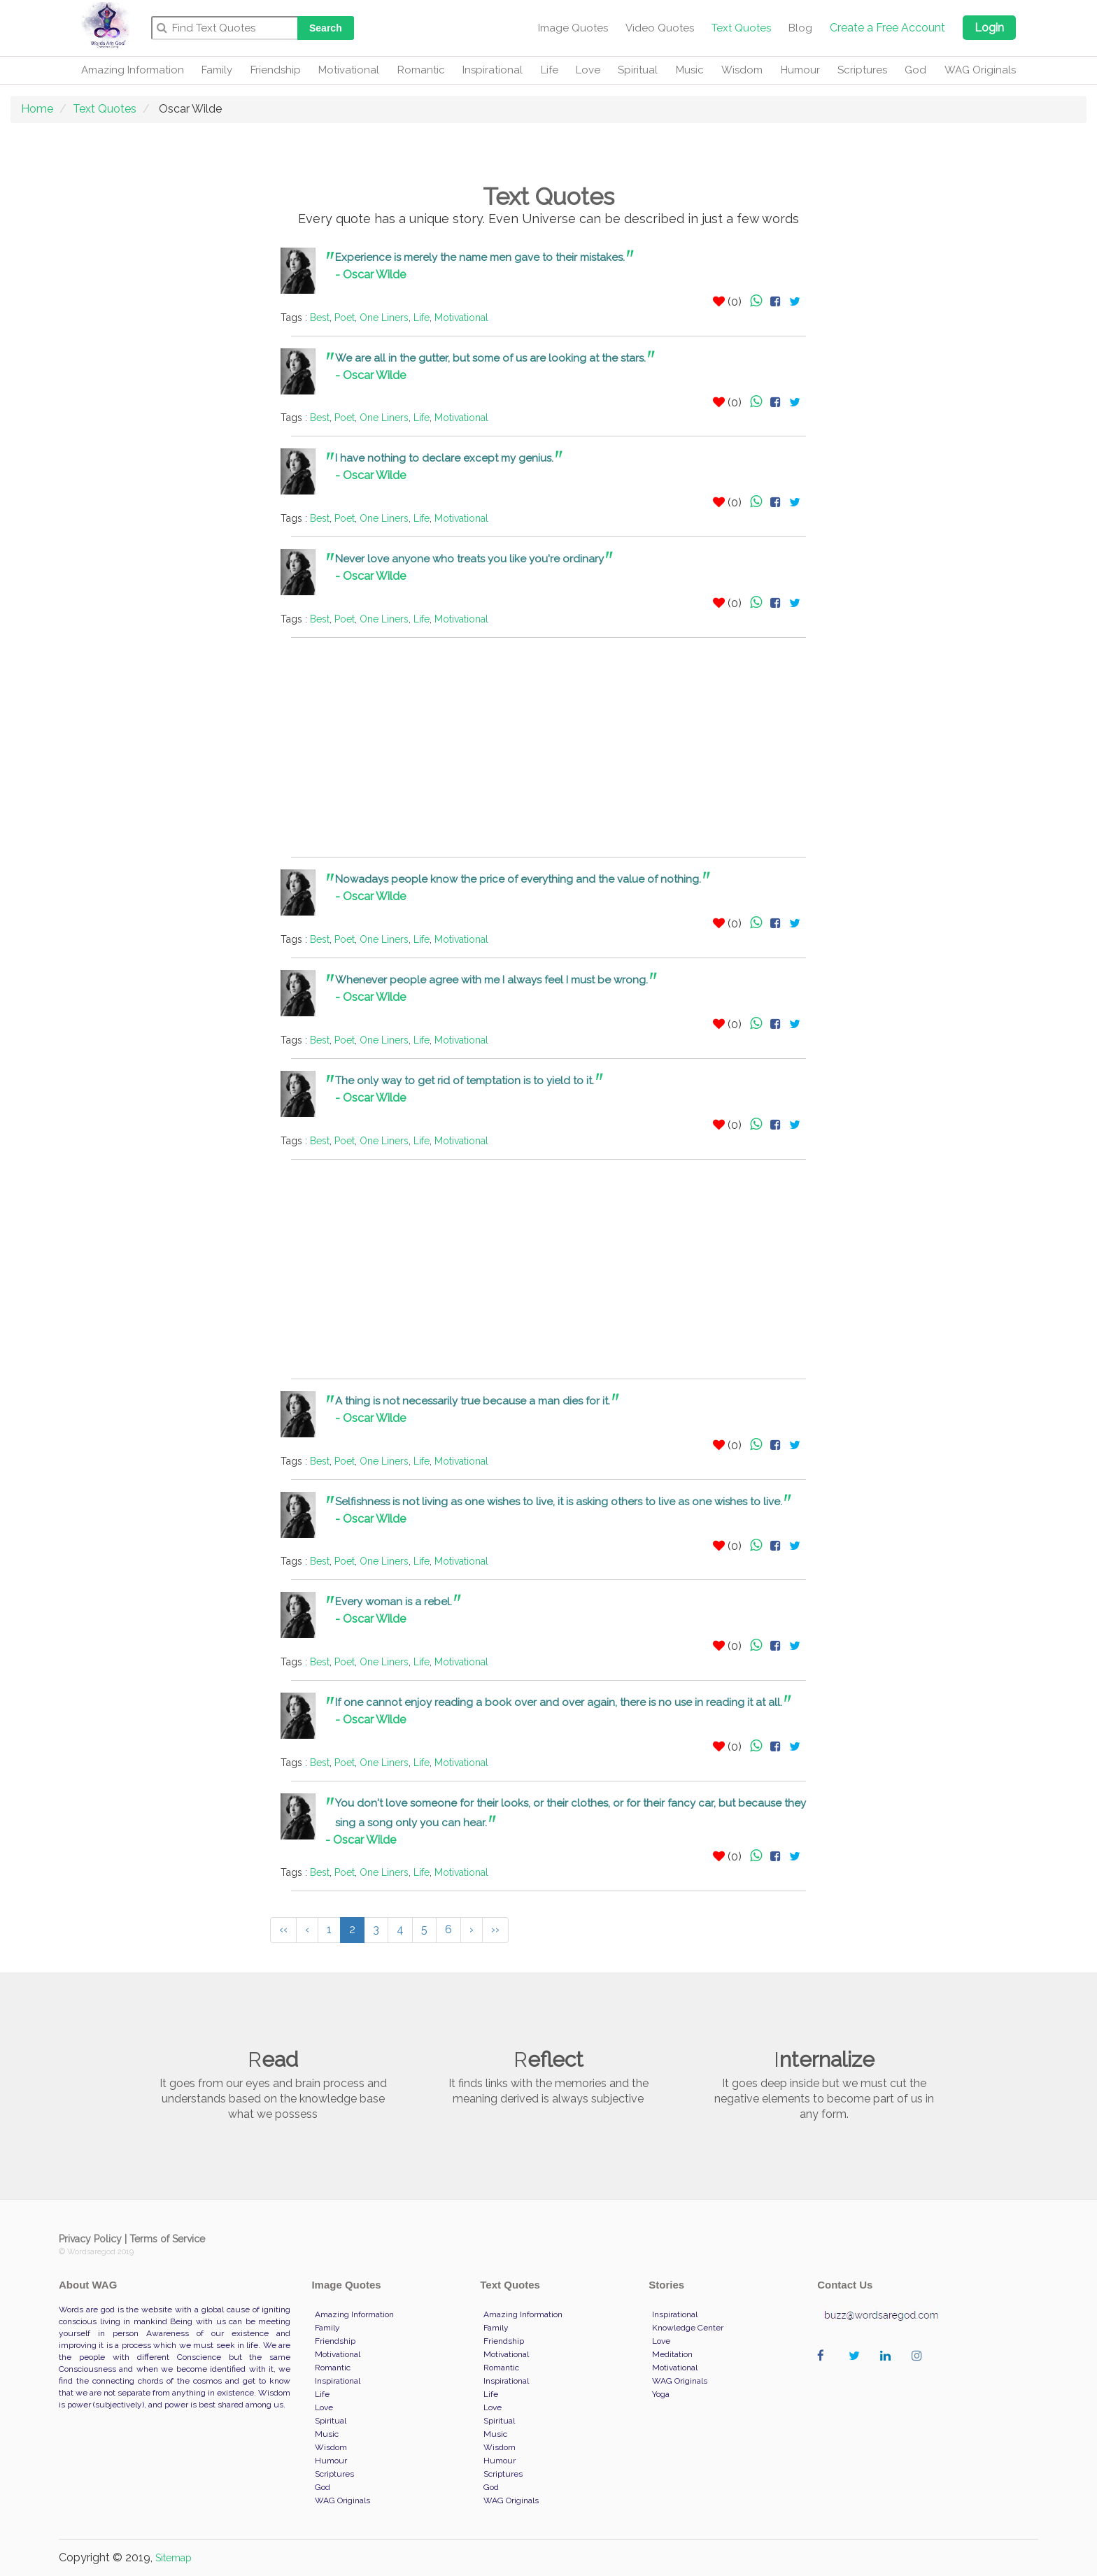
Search (325, 28)
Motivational (348, 70)
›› (495, 1929)
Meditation (672, 2354)
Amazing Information (132, 70)
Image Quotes (573, 28)
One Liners (384, 317)
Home (37, 108)
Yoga (661, 2394)
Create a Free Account (887, 27)
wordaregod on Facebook (826, 2370)
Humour (800, 70)
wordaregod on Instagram (920, 2370)
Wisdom (742, 70)
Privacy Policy (90, 2238)
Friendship (275, 70)
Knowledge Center (687, 2328)
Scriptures (862, 70)
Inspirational (492, 70)
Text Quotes (741, 28)
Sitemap (173, 2557)
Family (216, 70)
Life (549, 70)
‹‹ (283, 1929)
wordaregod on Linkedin (889, 2370)
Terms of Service (167, 2238)
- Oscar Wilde (370, 274)
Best (320, 317)
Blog (800, 28)
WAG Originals (980, 70)
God (915, 70)
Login (989, 27)
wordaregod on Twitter (857, 2370)
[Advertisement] (187, 457)
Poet (344, 317)
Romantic (421, 70)
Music (690, 70)
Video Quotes (659, 28)
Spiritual (638, 70)
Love (588, 70)
